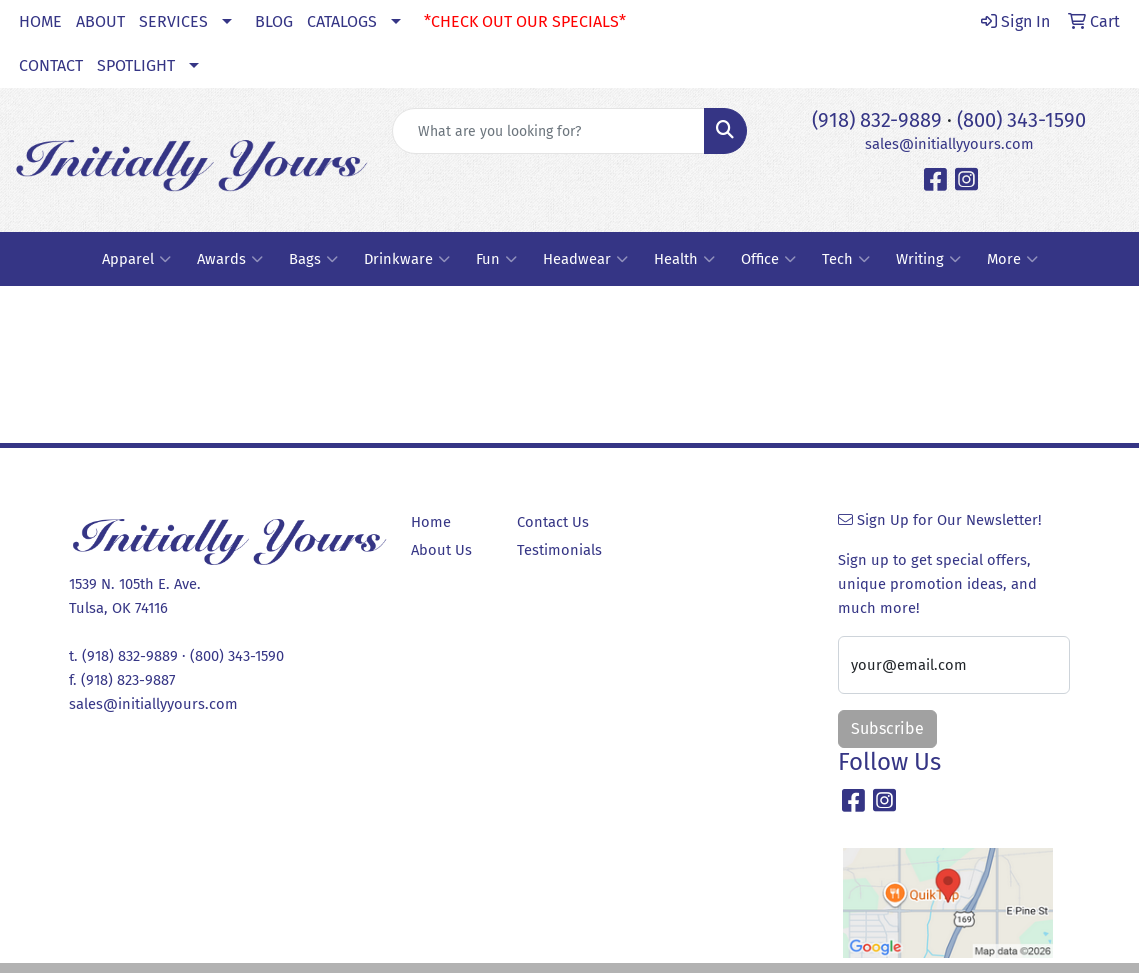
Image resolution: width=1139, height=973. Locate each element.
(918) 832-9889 (877, 120)
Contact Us (553, 522)
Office (768, 259)
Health (684, 259)
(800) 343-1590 (1021, 120)
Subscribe (887, 728)
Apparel (136, 259)
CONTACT (51, 65)
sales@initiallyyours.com (949, 144)
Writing (928, 259)
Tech (846, 259)
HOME (40, 21)
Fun (496, 259)
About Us (441, 550)
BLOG (274, 21)
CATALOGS (342, 21)
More (1012, 259)
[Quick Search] (549, 131)
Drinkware (407, 259)
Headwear (585, 259)
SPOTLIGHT (136, 65)
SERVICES (173, 21)
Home (431, 522)
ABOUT (100, 21)
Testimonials (558, 550)
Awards (230, 259)
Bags (313, 259)
